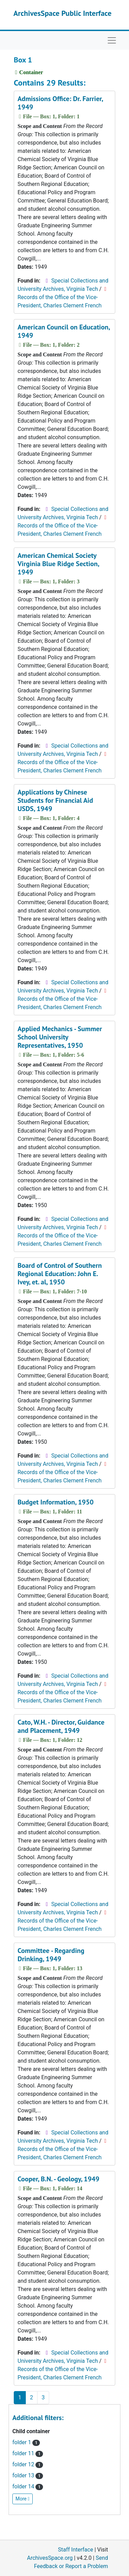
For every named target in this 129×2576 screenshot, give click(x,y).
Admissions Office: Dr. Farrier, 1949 (60, 102)
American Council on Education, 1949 (64, 331)
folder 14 (27, 2486)
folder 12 (27, 2464)
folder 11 (27, 2453)
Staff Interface (75, 2549)
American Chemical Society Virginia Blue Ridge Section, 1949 (58, 563)
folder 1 (26, 2442)
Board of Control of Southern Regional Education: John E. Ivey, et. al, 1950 (60, 1273)
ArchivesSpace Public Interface (62, 13)
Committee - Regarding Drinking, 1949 (51, 1954)
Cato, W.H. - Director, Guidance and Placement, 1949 (61, 1726)
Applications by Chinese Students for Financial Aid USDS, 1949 (55, 800)
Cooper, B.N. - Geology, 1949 (58, 2178)
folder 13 (27, 2475)
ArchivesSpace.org (50, 2558)
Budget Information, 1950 (56, 1502)
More (22, 2498)
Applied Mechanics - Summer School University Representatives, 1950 (60, 1037)
